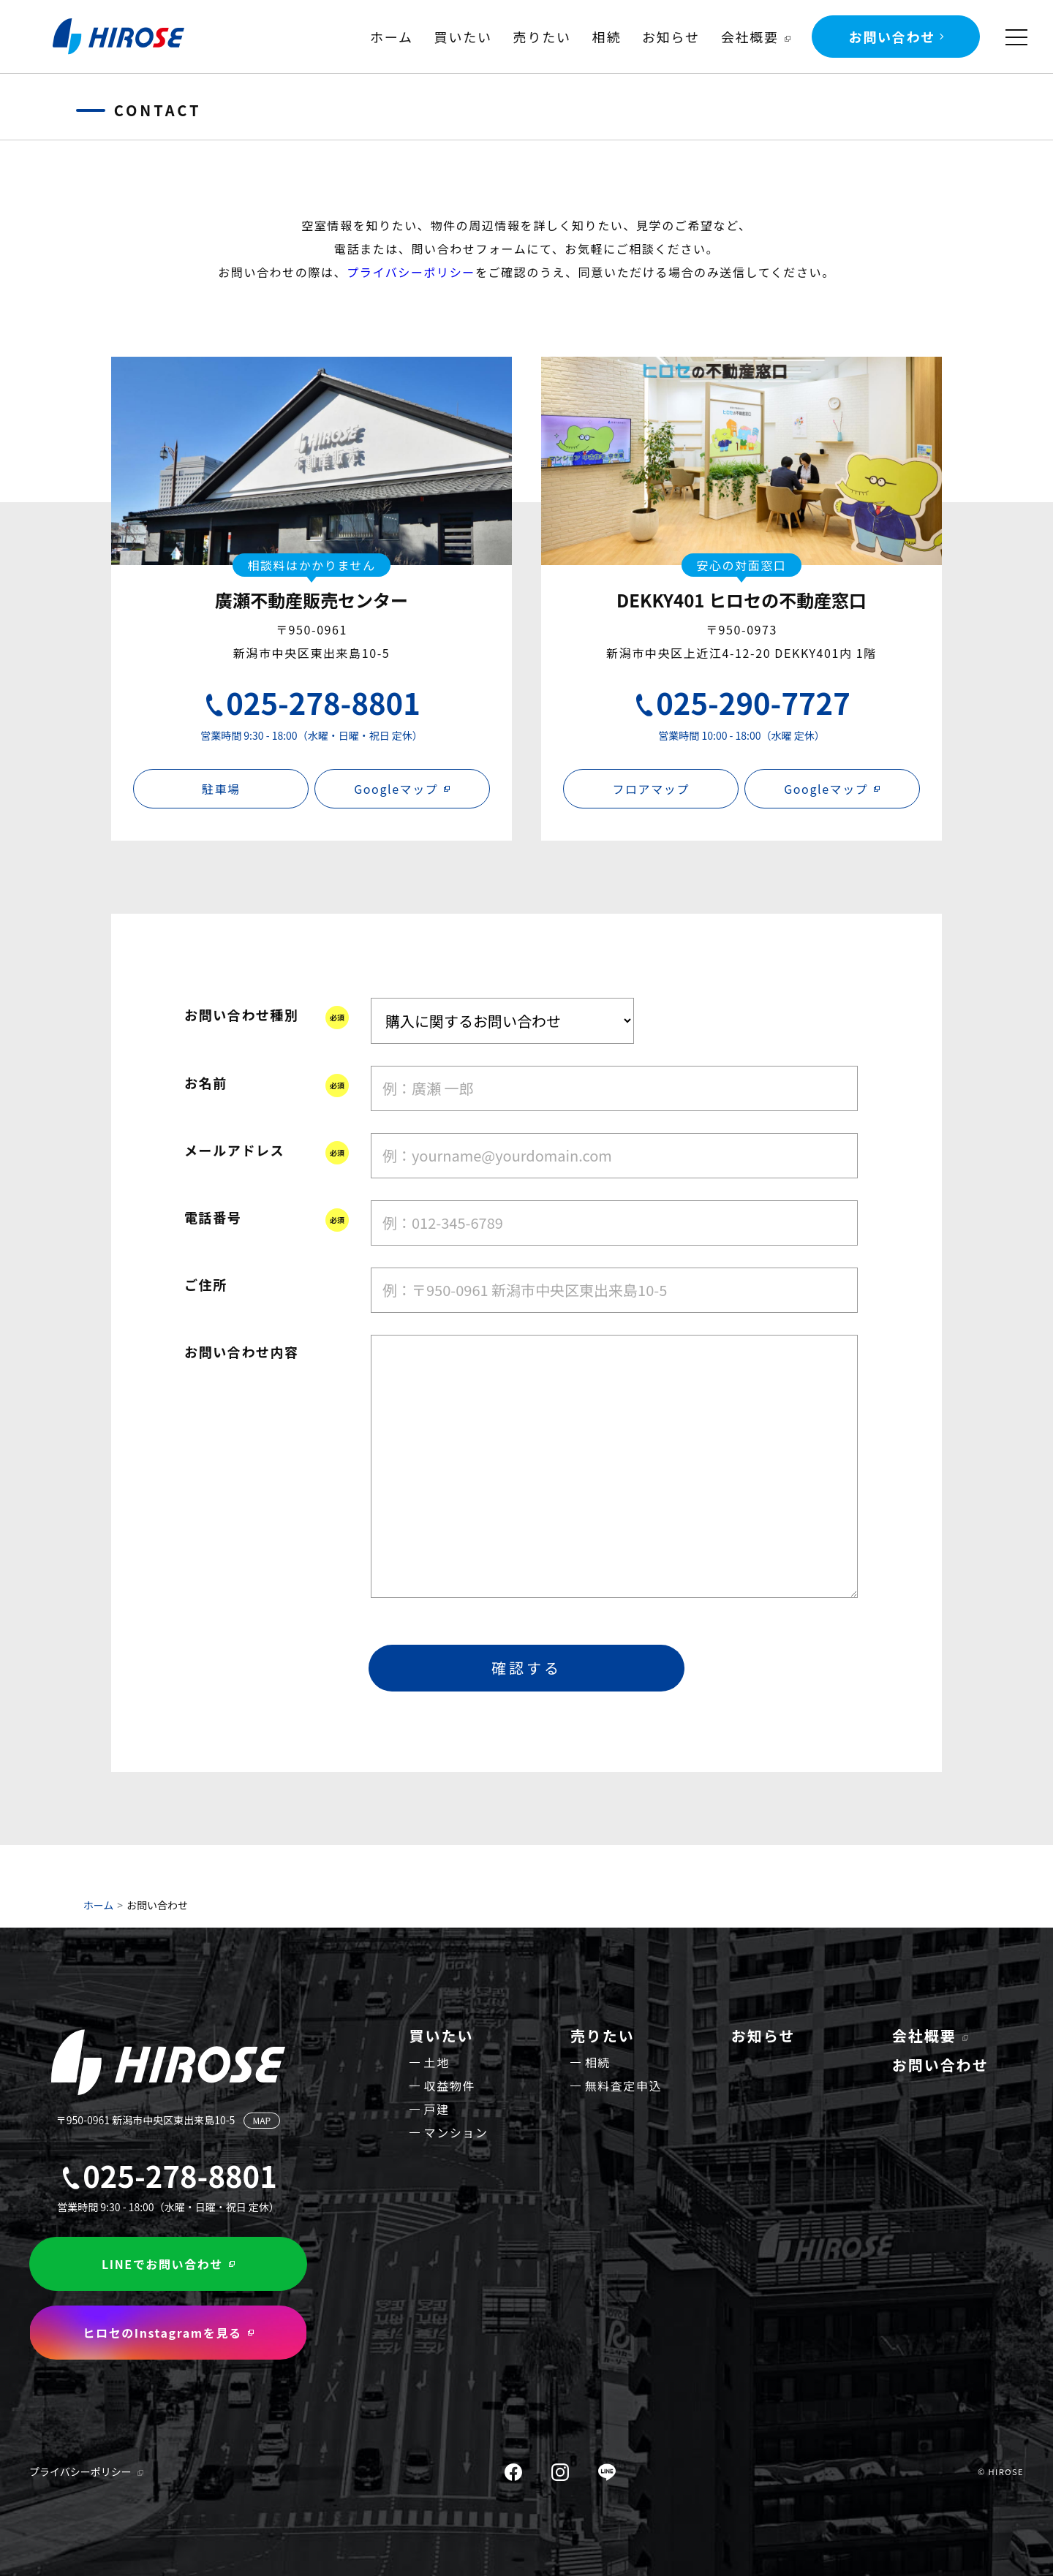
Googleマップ (396, 789)
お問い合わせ (891, 36)
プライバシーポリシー (411, 272)
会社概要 (750, 36)
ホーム (391, 36)
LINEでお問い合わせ (162, 2264)
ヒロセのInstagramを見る (162, 2332)
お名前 (205, 1082)
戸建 (437, 2109)
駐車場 (221, 789)
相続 (607, 36)
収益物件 (449, 2085)
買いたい (463, 36)
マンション (456, 2132)
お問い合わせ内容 (241, 1351)
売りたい (542, 36)
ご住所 (205, 1284)
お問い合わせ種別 (241, 1014)
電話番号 (212, 1217)
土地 (437, 2062)
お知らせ (671, 36)
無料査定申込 (624, 2085)
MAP (262, 2120)
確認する (526, 1667)
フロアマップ (651, 789)
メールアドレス (234, 1149)
